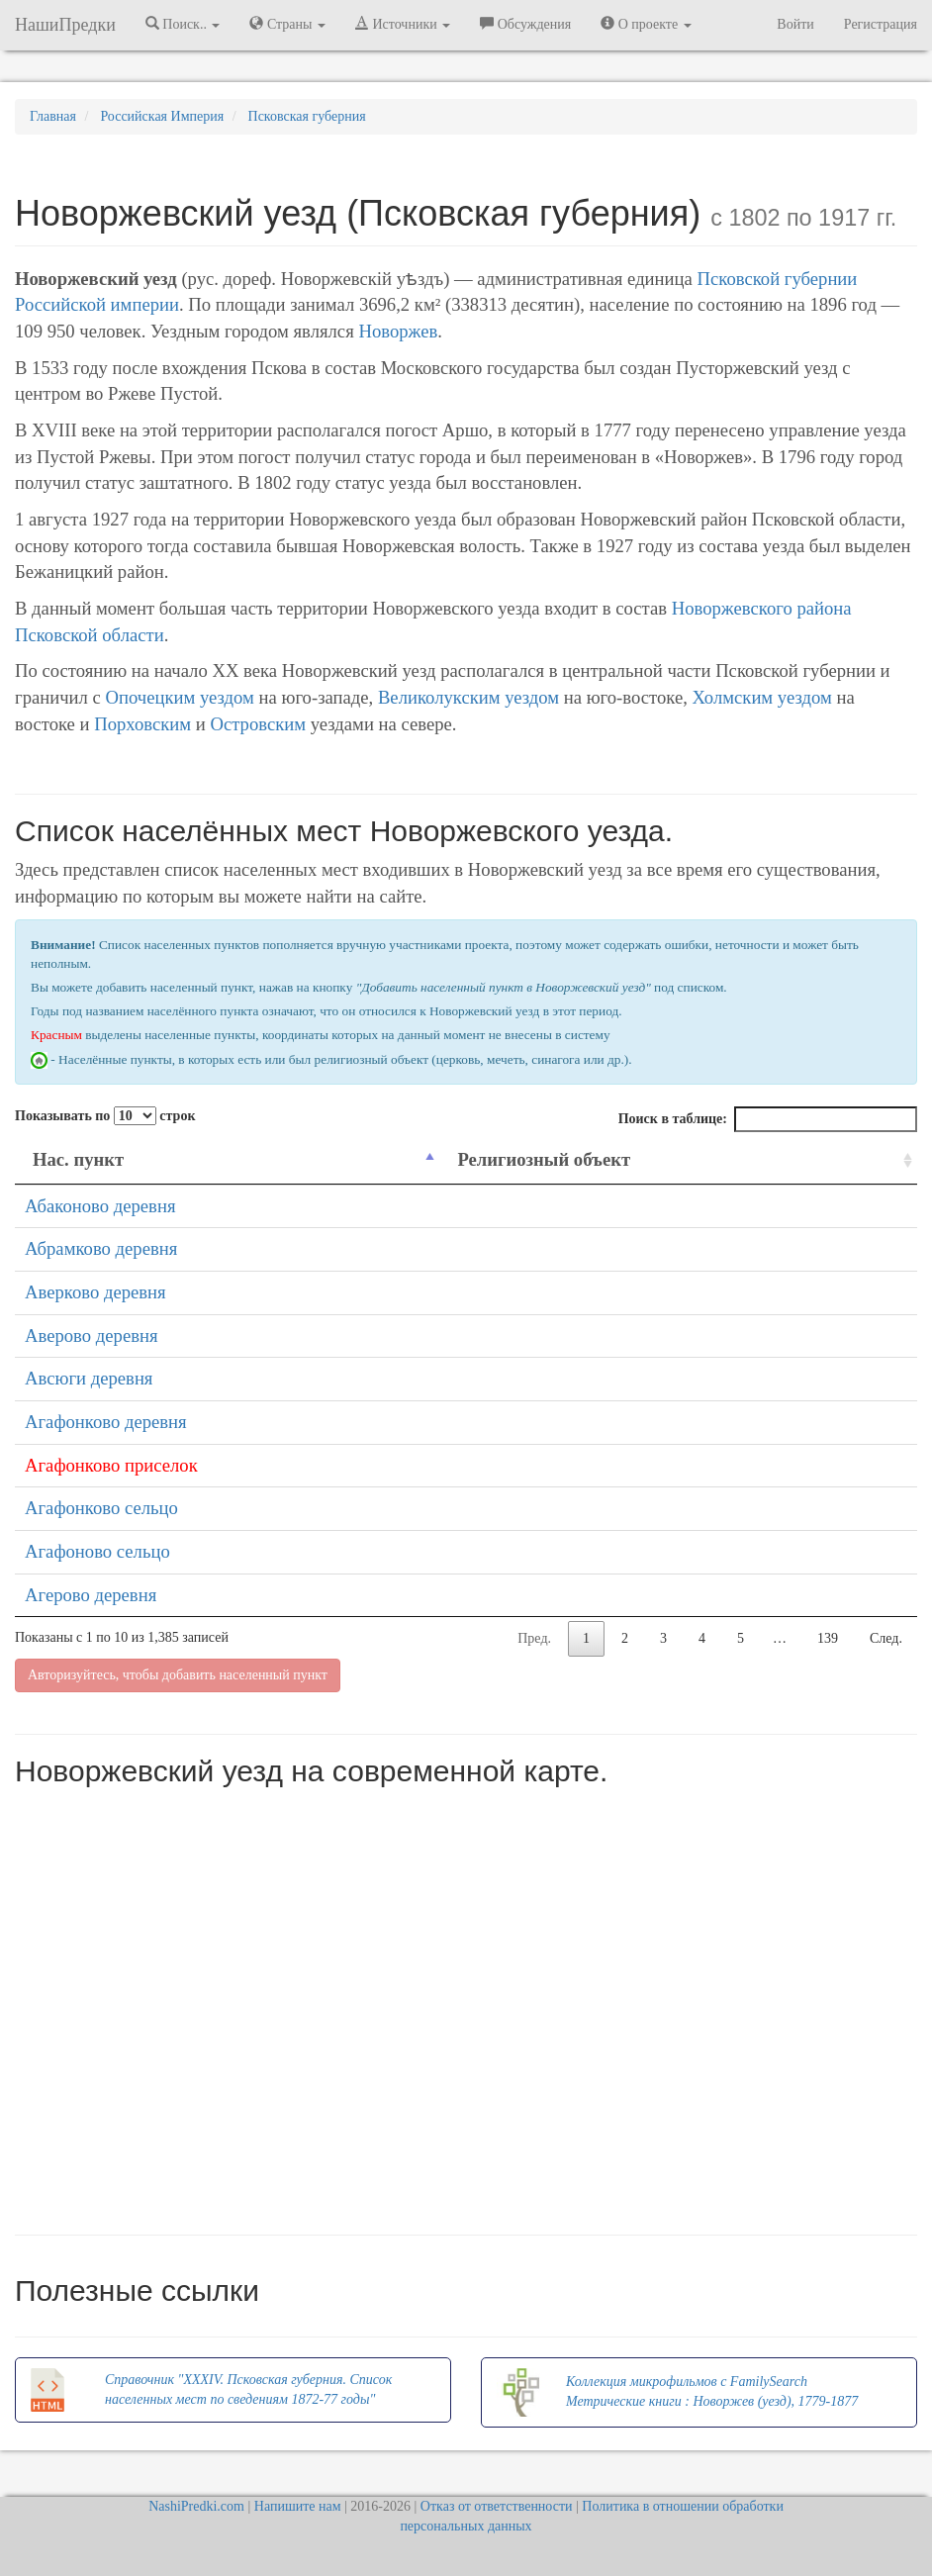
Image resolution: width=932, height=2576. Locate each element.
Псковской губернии (778, 278)
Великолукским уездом (468, 697)
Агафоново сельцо (97, 1551)
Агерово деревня (90, 1594)
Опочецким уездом (180, 697)
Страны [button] (287, 24)
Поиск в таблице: (767, 1119)
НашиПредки (65, 25)
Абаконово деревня (100, 1205)
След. (886, 1638)
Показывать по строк (105, 1115)
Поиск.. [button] (183, 24)
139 (827, 1638)
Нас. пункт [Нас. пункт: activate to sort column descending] (78, 1159)
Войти (795, 24)
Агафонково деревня (106, 1421)
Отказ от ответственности (496, 2506)
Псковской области (89, 634)
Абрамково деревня (101, 1248)
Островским (258, 724)
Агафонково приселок (111, 1465)
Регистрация (880, 24)
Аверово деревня (91, 1335)
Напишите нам (297, 2506)
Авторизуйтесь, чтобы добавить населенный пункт (177, 1675)
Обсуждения (525, 24)
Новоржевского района (762, 608)
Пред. (534, 1638)
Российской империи (97, 304)
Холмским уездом (762, 697)
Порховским (142, 724)
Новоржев (397, 331)
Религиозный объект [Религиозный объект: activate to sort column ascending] (543, 1159)
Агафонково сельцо (101, 1507)
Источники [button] (402, 24)
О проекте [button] (646, 24)
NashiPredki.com (196, 2506)
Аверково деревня (95, 1292)
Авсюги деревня (88, 1378)
